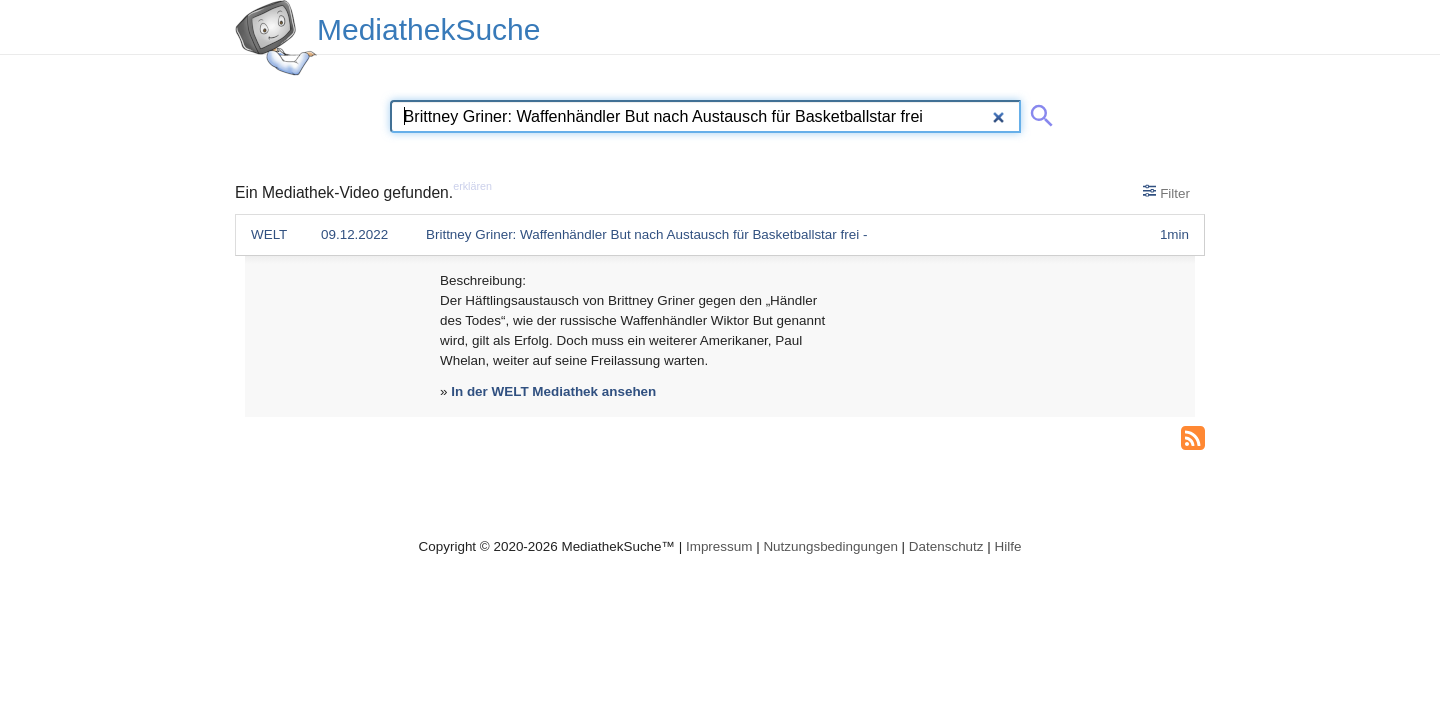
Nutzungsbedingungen (830, 546)
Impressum (719, 546)
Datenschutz (946, 546)
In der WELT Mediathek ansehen (553, 391)
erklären (472, 186)
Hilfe (1008, 546)
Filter (1166, 192)
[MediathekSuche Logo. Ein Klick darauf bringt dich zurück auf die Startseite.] (276, 38)
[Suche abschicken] (1038, 112)
